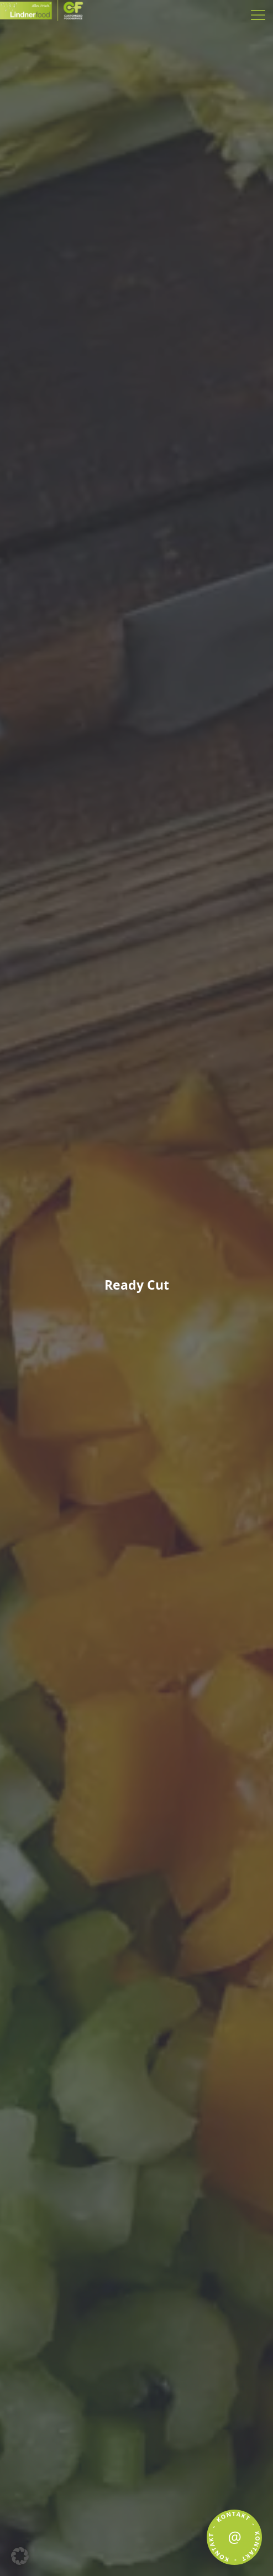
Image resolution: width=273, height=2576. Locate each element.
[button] (20, 2556)
